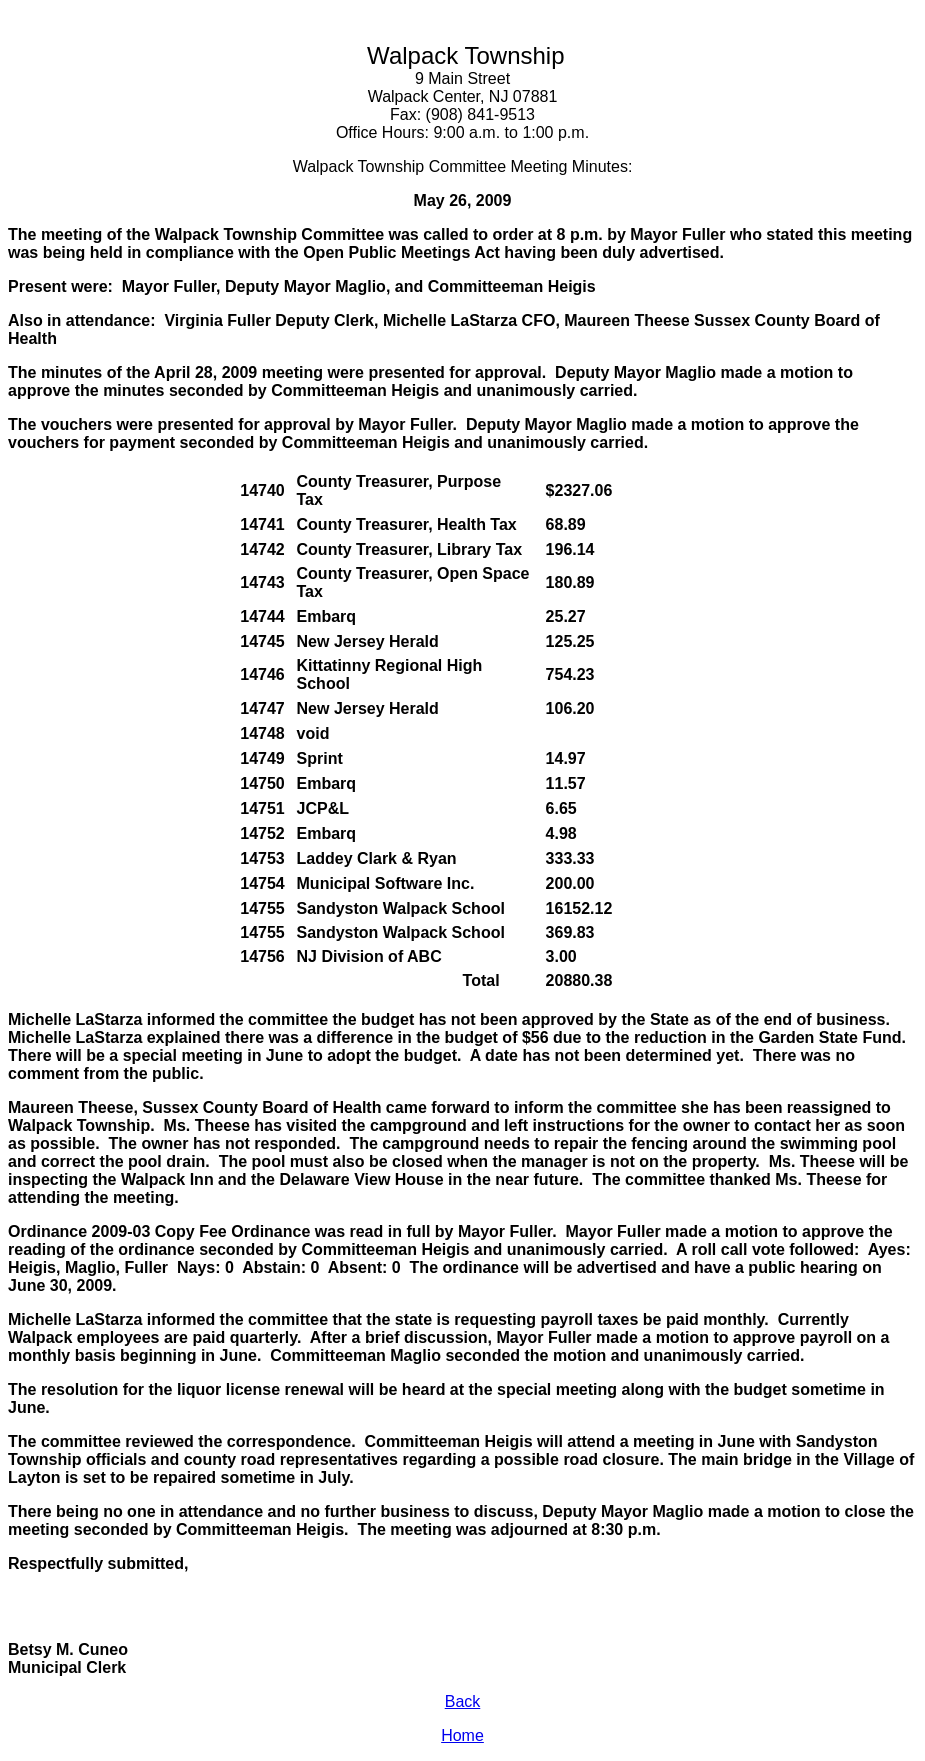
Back (463, 1701)
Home (462, 1735)
